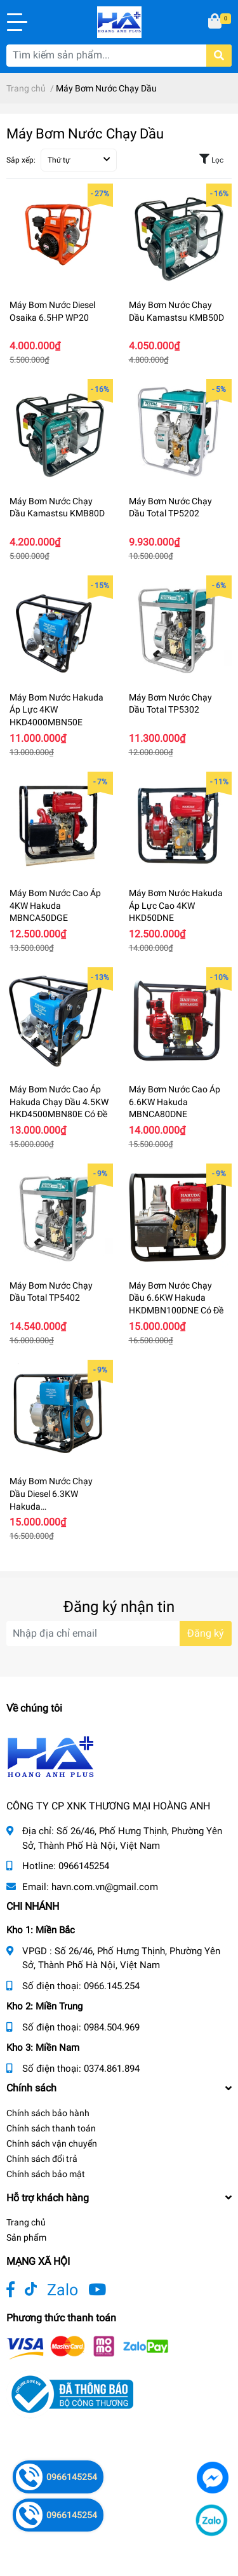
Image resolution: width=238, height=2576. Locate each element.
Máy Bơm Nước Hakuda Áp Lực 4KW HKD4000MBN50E (56, 709)
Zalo (62, 2290)
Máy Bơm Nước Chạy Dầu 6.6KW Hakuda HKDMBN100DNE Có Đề (176, 1297)
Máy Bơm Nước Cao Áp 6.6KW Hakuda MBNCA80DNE (174, 1101)
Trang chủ (26, 2222)
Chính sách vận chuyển (51, 2143)
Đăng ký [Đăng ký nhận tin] (205, 1633)
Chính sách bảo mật (45, 2174)
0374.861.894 (112, 2068)
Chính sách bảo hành (47, 2113)
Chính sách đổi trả (41, 2159)
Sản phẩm (26, 2237)
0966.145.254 (112, 1986)
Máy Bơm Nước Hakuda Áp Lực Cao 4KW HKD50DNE (176, 905)
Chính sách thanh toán (51, 2128)
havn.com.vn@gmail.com (104, 1887)
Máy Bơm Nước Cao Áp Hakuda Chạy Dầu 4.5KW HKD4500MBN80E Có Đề (59, 1101)
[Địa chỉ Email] (119, 1633)
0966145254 (83, 1866)
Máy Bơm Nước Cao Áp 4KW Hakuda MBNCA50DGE (55, 905)
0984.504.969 (112, 2027)
